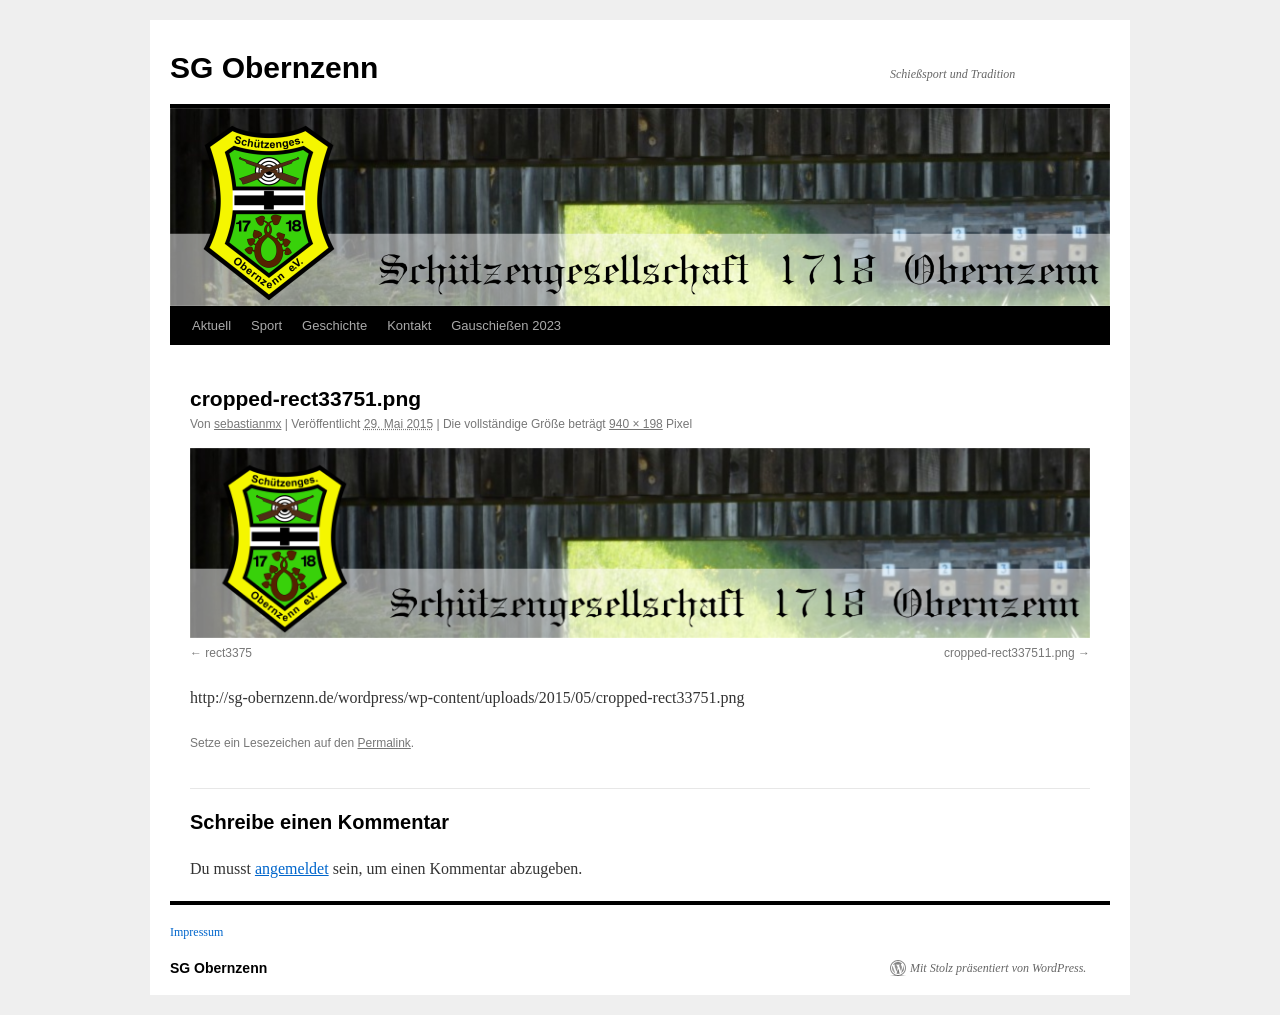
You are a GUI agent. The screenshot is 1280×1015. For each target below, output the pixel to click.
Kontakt (409, 325)
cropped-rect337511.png (1009, 653)
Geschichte (334, 325)
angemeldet (292, 868)
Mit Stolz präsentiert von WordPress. (998, 968)
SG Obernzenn (274, 67)
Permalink (383, 743)
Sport (266, 325)
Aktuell (211, 325)
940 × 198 (636, 424)
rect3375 (228, 653)
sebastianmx (247, 424)
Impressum (196, 932)
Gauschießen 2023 (506, 325)
